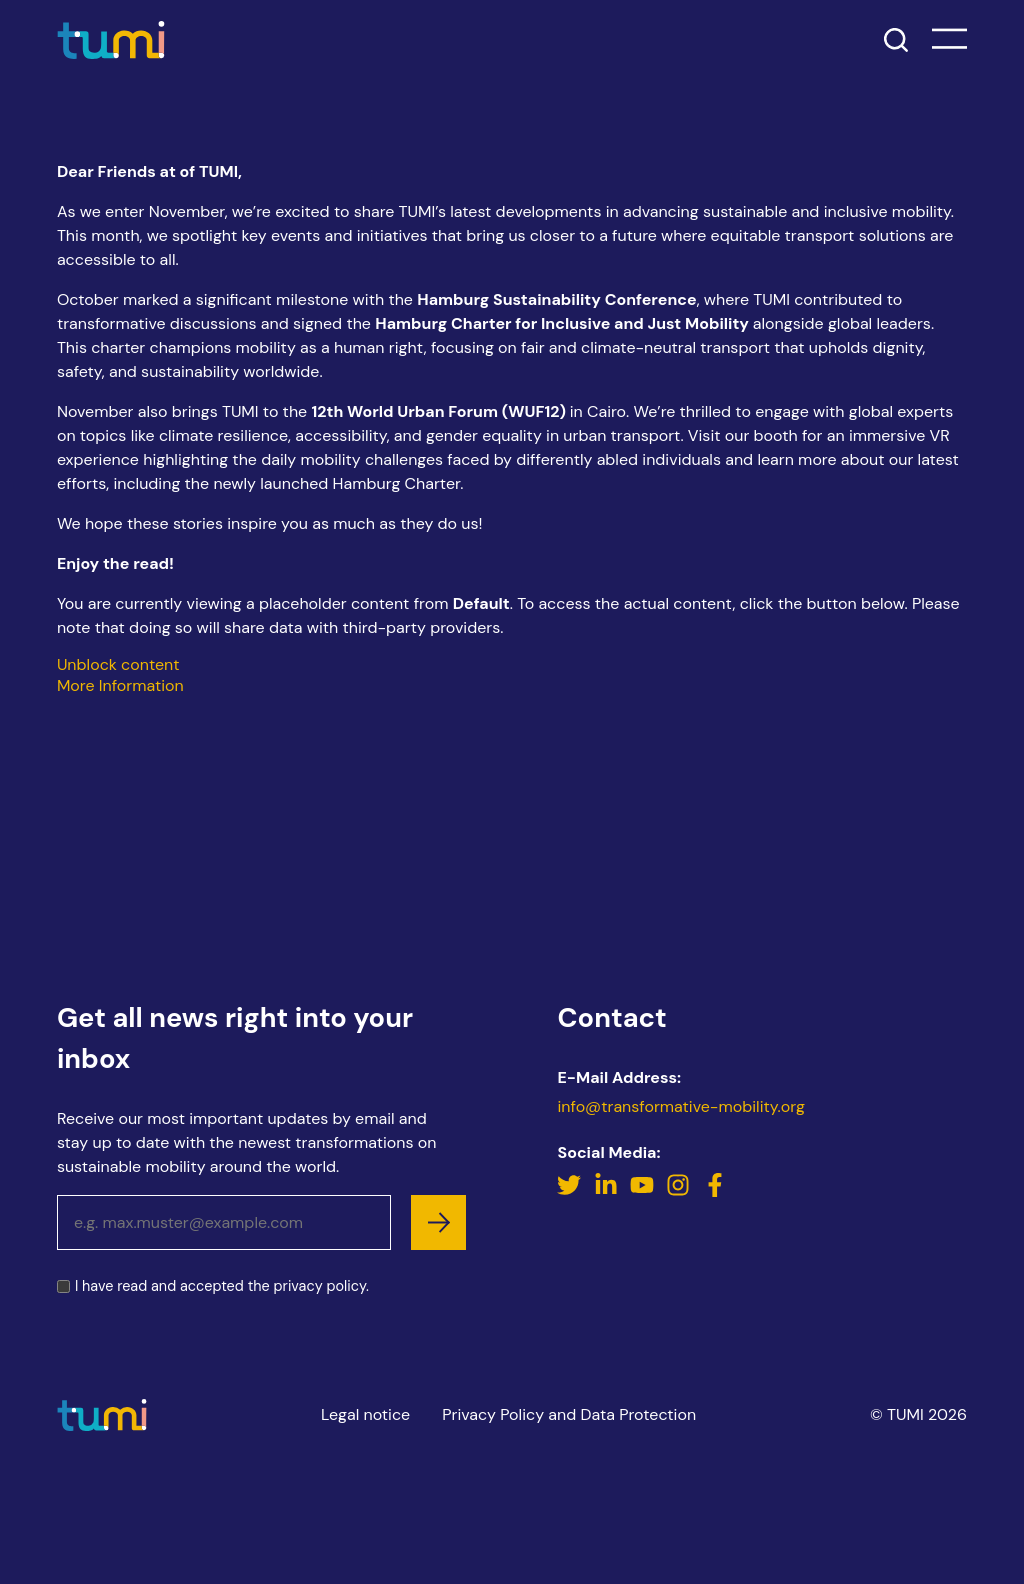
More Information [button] (120, 685)
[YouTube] (644, 1202)
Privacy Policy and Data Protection (569, 1414)
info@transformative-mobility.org (680, 1117)
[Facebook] (715, 1202)
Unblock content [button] (118, 664)
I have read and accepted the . (222, 1297)
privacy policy (320, 1297)
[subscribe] (438, 1233)
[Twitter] (571, 1202)
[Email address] (224, 1233)
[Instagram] (680, 1202)
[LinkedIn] (608, 1202)
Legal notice (365, 1414)
